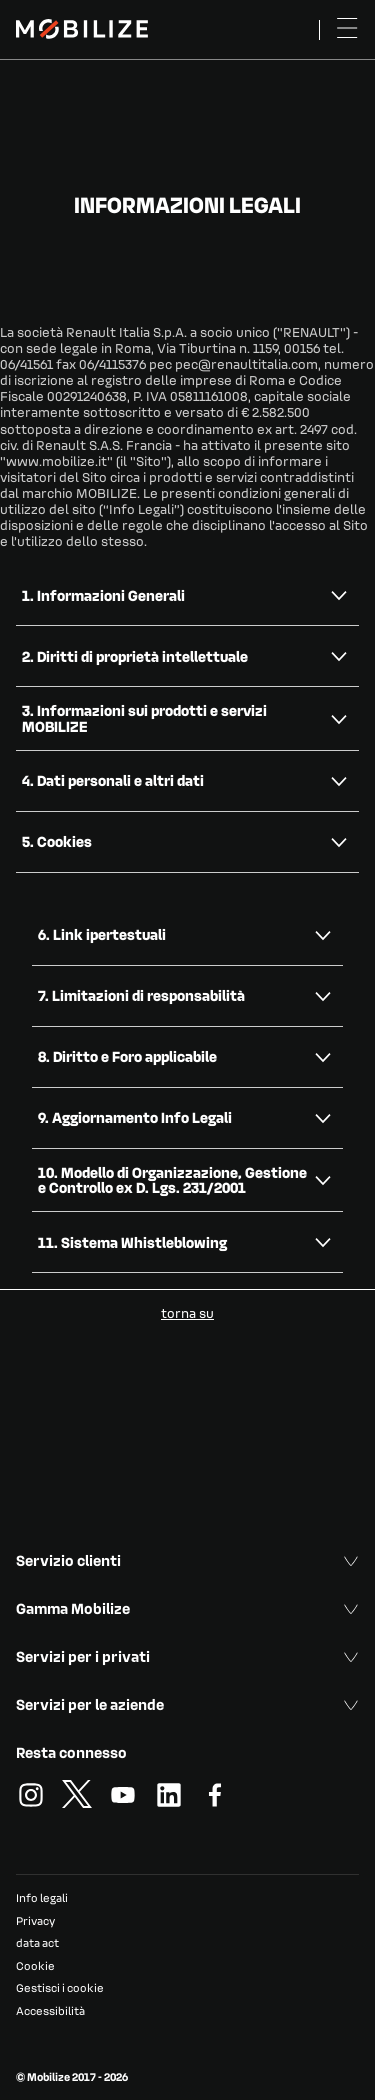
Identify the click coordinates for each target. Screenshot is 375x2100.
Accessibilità (50, 2010)
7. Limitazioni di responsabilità (141, 995)
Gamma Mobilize (187, 1608)
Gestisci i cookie (60, 1988)
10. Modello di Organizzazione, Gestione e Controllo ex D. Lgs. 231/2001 (172, 1179)
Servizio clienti (187, 1560)
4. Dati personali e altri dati (113, 780)
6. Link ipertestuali (102, 934)
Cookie (35, 1965)
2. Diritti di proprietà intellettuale (135, 656)
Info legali (42, 1897)
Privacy (35, 1920)
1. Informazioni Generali (103, 595)
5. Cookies (57, 841)
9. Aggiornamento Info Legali (135, 1117)
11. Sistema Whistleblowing (132, 1242)
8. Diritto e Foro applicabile (127, 1056)
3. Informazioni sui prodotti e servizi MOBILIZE (144, 717)
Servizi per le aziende (187, 1704)
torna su (187, 1312)
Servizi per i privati (187, 1656)
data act (37, 1942)
